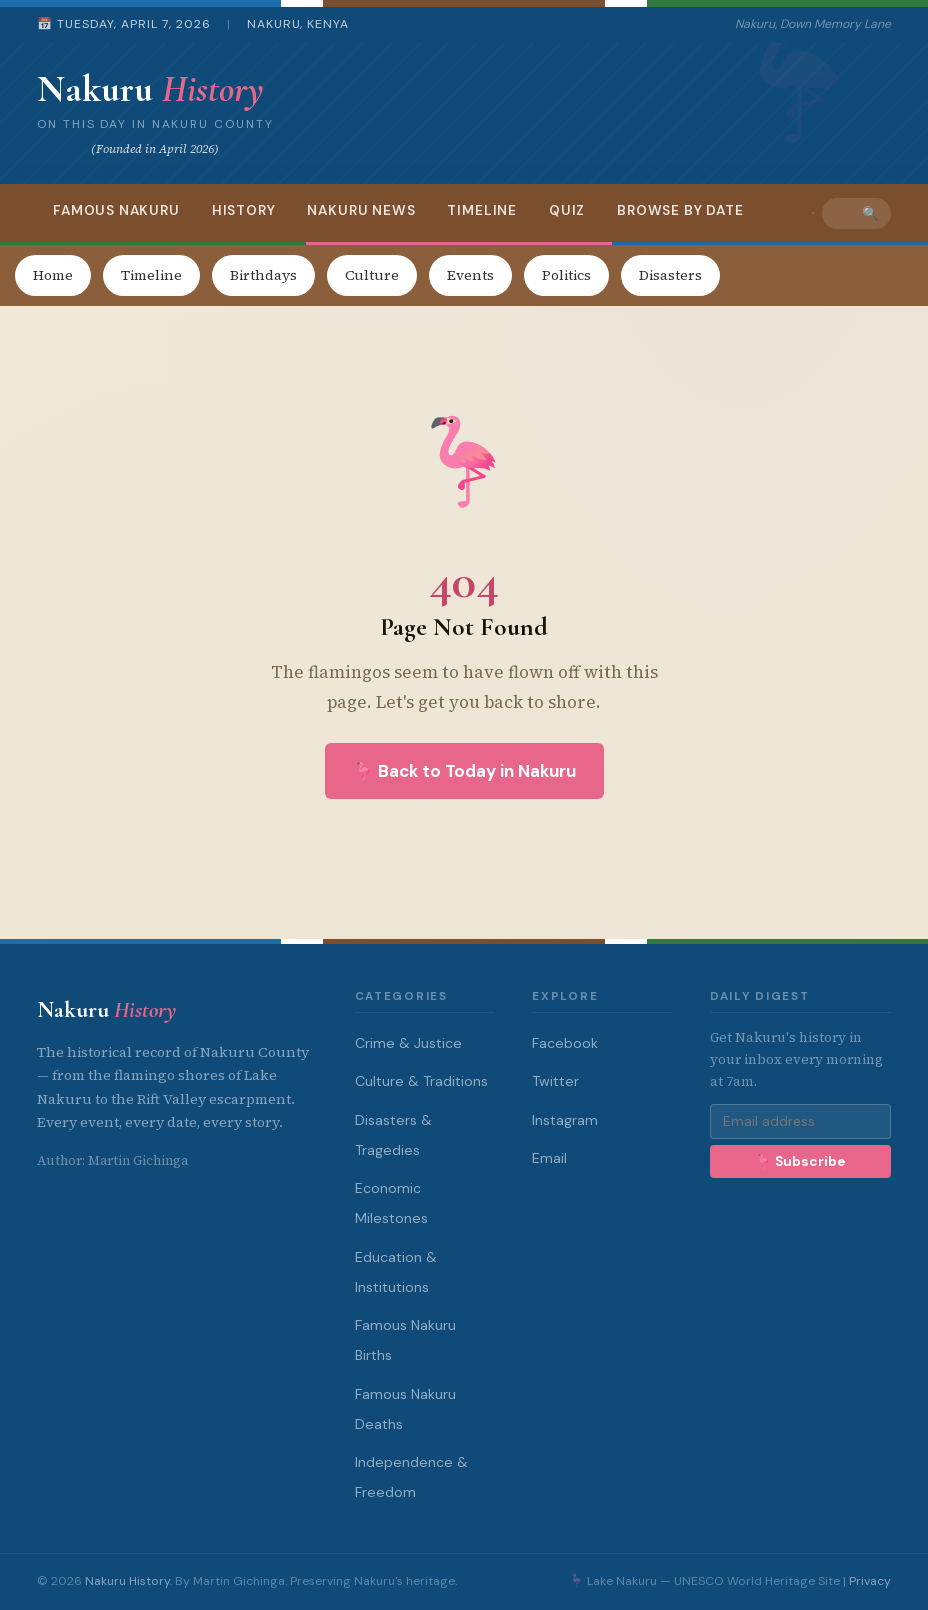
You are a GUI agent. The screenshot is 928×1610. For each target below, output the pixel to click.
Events (470, 275)
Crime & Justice (408, 1043)
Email (549, 1158)
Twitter (555, 1081)
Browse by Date (680, 210)
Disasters (670, 275)
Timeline (482, 210)
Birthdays (263, 275)
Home (53, 275)
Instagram (565, 1120)
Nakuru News (361, 210)
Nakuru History (127, 1581)
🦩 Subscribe (800, 1161)
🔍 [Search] (870, 213)
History (244, 210)
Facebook (565, 1043)
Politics (566, 275)
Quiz (567, 210)
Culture (372, 275)
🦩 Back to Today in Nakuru (464, 771)
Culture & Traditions (421, 1081)
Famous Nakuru (116, 210)
